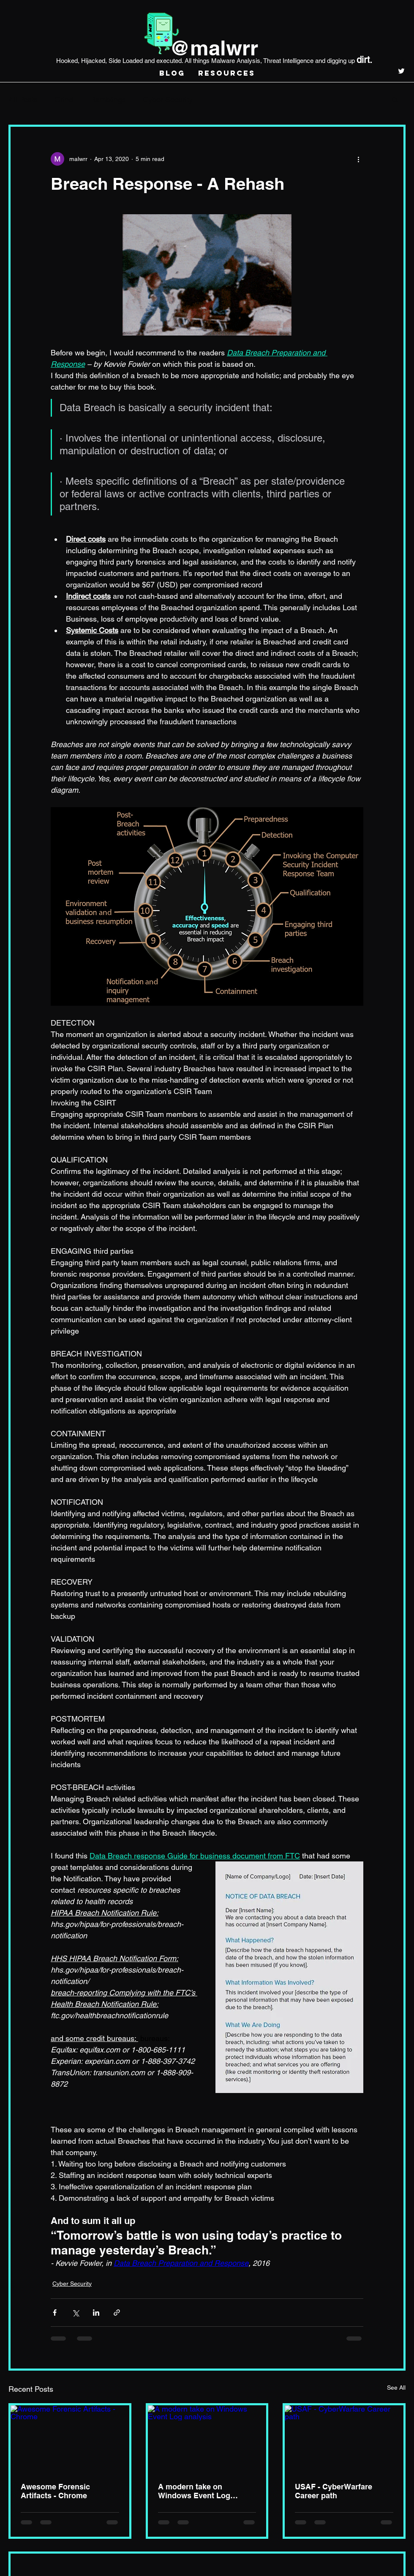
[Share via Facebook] (55, 2313)
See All (396, 2387)
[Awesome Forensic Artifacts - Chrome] (70, 2438)
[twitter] (401, 71)
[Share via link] (117, 2313)
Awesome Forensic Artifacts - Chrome (55, 2491)
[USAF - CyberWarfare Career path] (344, 2438)
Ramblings (108, 99)
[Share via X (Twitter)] (75, 2313)
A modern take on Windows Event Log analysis (194, 2491)
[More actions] (358, 159)
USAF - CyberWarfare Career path (333, 2491)
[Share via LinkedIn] (96, 2313)
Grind (63, 99)
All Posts (23, 99)
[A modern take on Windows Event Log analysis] (207, 2438)
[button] (395, 99)
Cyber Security (168, 99)
